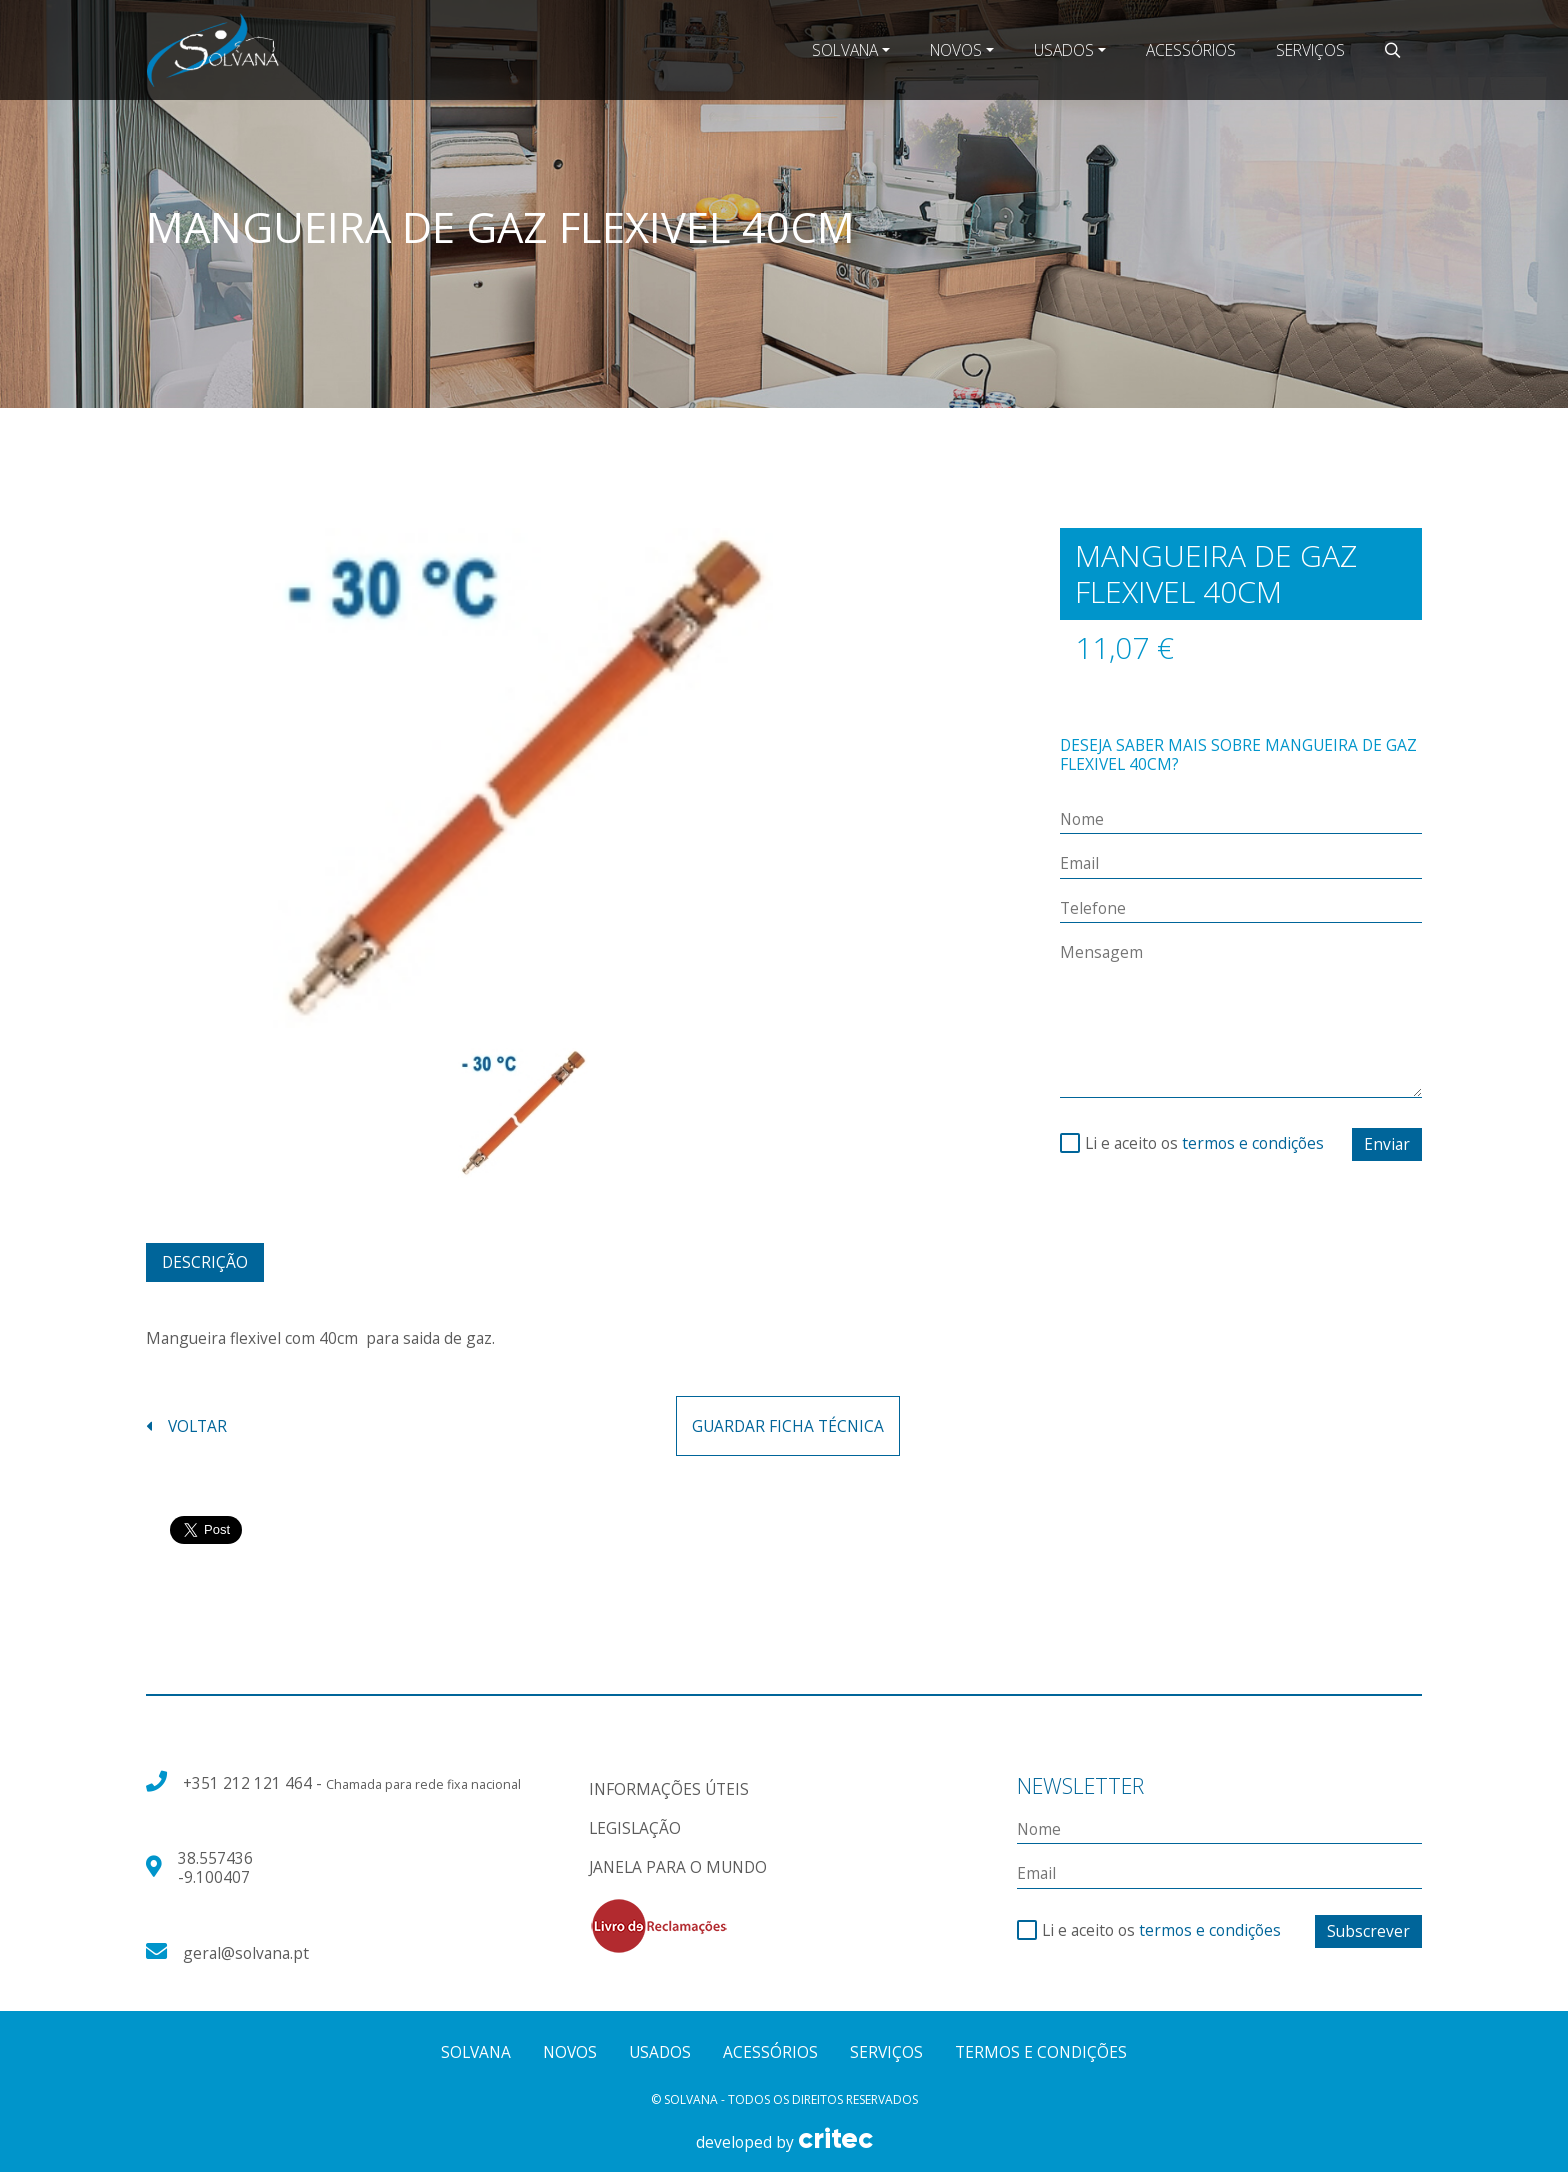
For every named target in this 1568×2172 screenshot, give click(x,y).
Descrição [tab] (205, 1262)
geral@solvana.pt (246, 1953)
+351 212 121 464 (249, 1783)
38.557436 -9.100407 (215, 1867)
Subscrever (1368, 1931)
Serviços (1310, 50)
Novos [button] (956, 50)
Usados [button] (1064, 50)
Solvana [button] (845, 50)
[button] (1393, 50)
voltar (186, 1426)
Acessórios (1191, 50)
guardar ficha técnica (788, 1426)
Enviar (1387, 1144)
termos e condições (1253, 1143)
